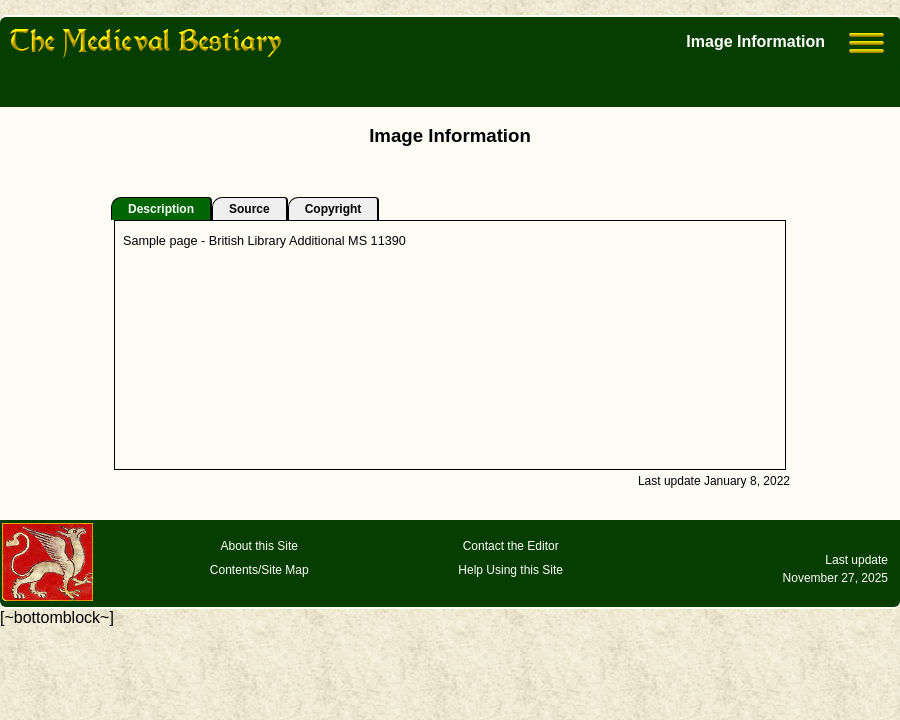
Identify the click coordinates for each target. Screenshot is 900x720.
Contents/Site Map (259, 570)
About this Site (259, 546)
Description (161, 209)
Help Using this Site (510, 570)
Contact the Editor (511, 546)
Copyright (333, 209)
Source (249, 209)
